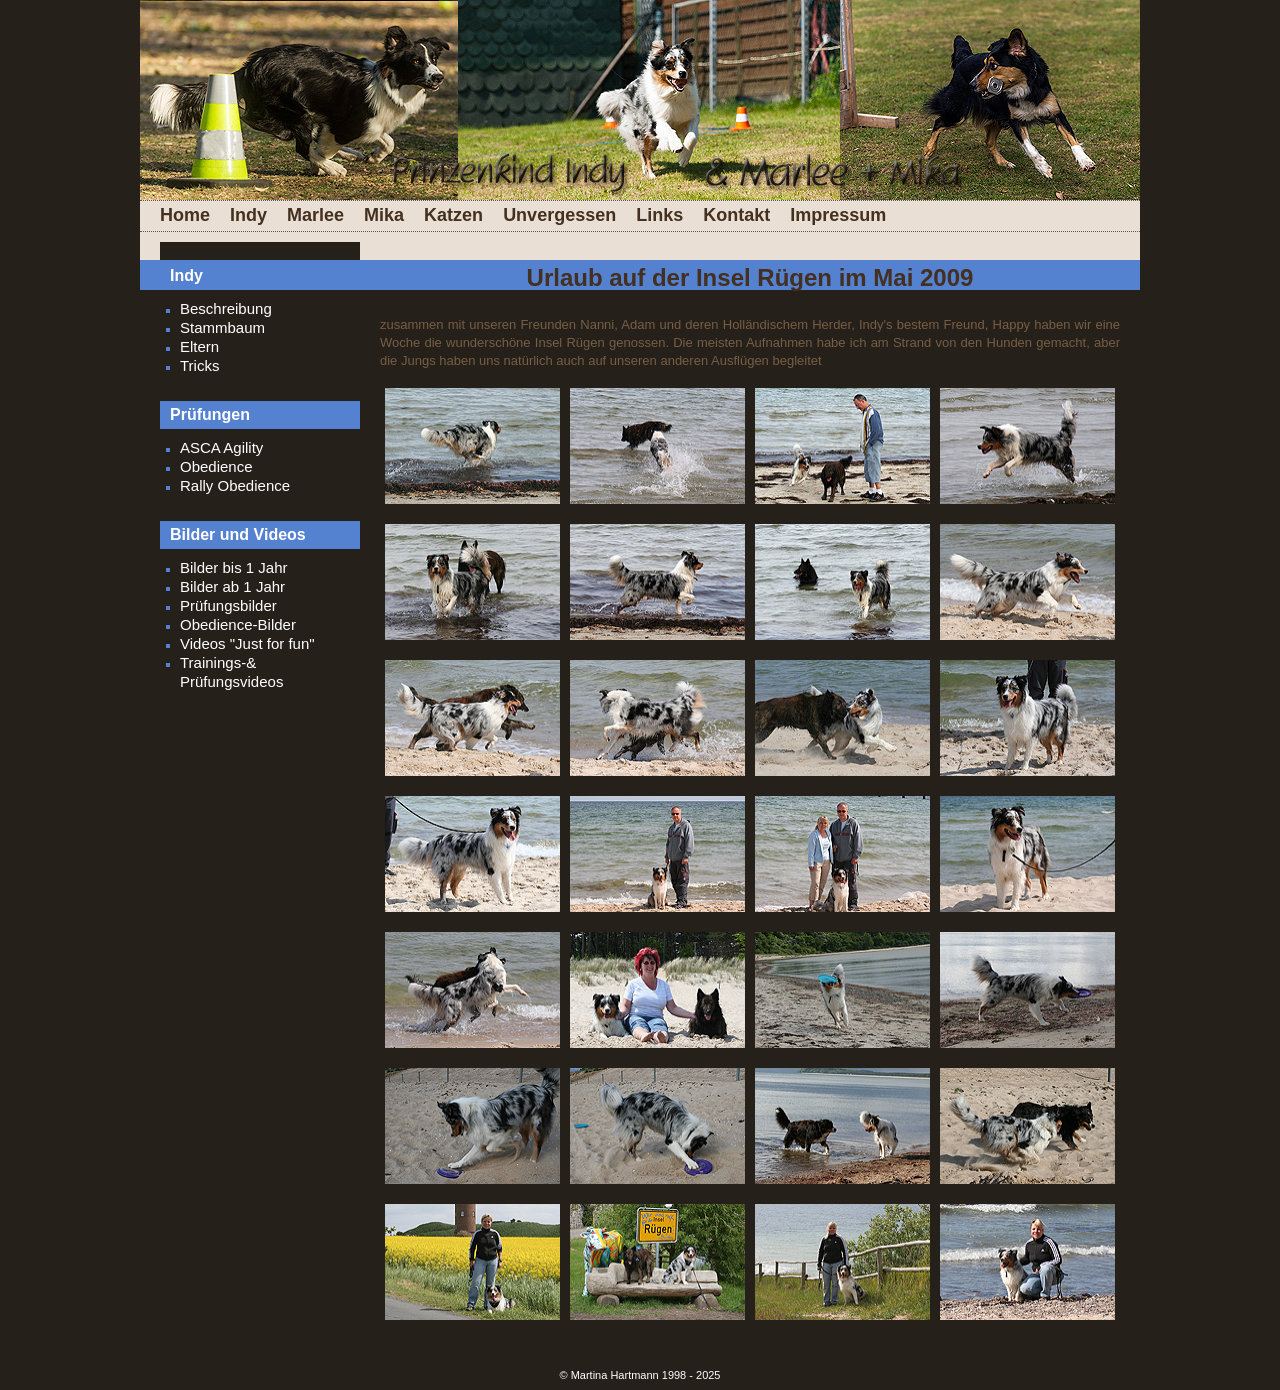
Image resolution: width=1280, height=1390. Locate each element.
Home (185, 215)
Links (659, 215)
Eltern (199, 346)
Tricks (199, 365)
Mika (384, 215)
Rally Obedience (235, 485)
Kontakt (736, 215)
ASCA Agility (221, 447)
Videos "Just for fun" (247, 643)
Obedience (216, 466)
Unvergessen (559, 215)
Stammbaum (222, 327)
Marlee (315, 215)
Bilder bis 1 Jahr (234, 567)
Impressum (838, 215)
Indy (248, 215)
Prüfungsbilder (228, 605)
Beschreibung (226, 308)
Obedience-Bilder (238, 624)
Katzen (453, 215)
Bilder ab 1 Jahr (232, 586)
